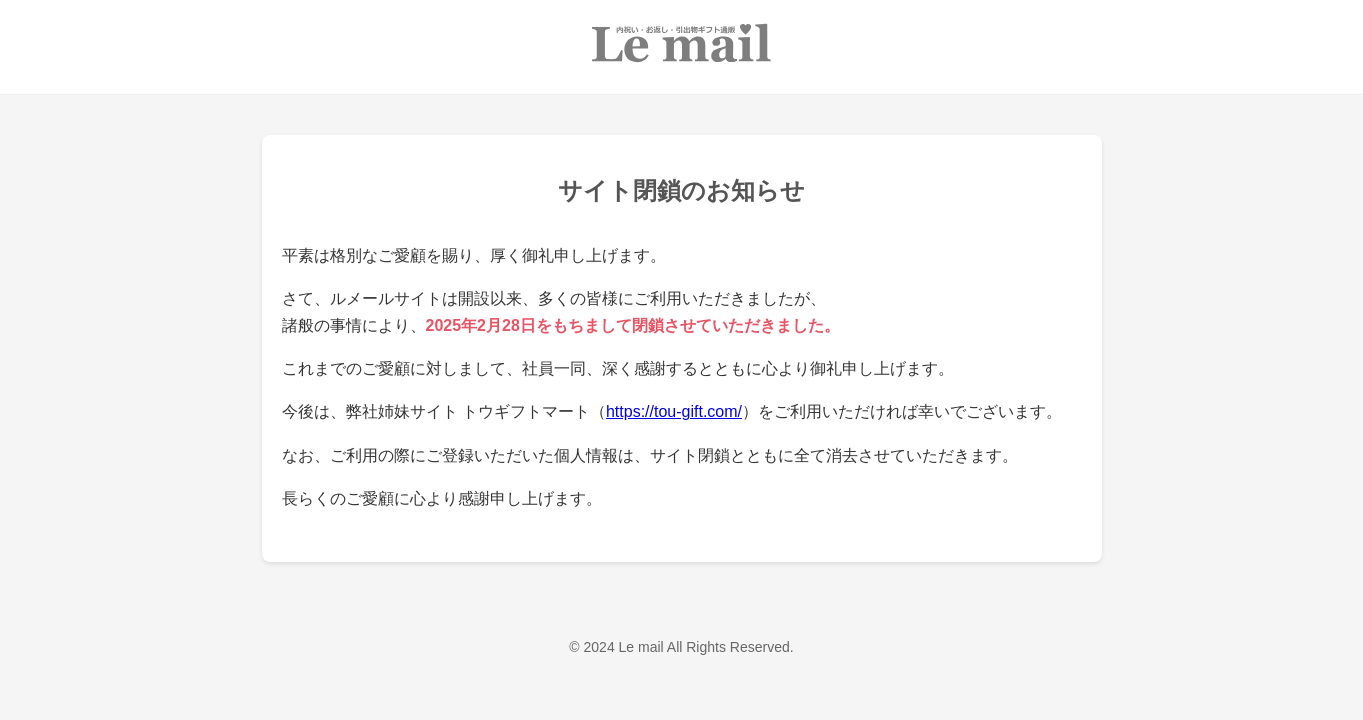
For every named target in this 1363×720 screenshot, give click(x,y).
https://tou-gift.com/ (674, 411)
